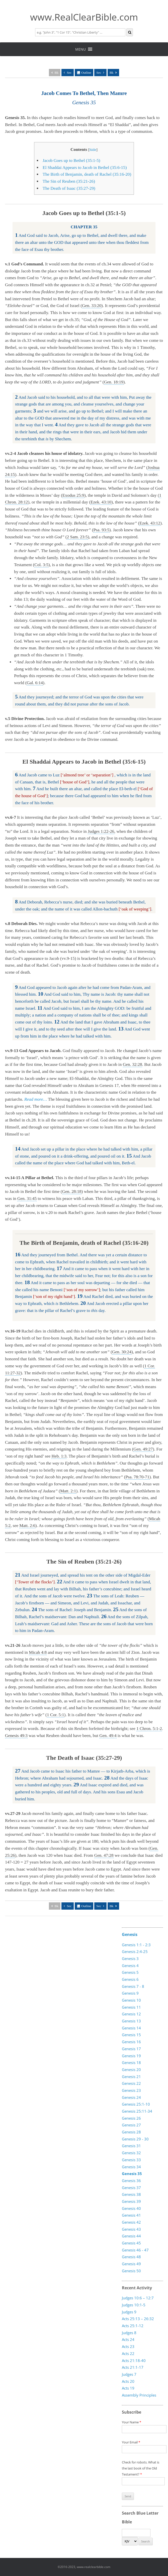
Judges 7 (129, 2374)
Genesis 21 (131, 2076)
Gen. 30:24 (121, 1352)
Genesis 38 (131, 2194)
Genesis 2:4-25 (135, 1951)
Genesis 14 (131, 2027)
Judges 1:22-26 (101, 831)
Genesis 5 (130, 1972)
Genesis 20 (131, 2069)
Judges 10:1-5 (133, 2304)
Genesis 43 (131, 2229)
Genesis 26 (131, 2118)
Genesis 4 (130, 1965)
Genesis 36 (131, 2180)
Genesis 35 (132, 2173)
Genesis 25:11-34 (137, 2111)
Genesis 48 (131, 2256)
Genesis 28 (131, 2131)
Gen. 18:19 (113, 382)
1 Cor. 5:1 (55, 1714)
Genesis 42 (131, 2222)
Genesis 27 (131, 2124)
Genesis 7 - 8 (133, 1986)
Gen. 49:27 (143, 1449)
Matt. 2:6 (27, 1525)
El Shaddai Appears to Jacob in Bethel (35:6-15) (85, 167)
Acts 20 (128, 2381)
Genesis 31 (131, 2145)
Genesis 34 (131, 2166)
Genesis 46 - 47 (135, 2249)
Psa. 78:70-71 (137, 1477)
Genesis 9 (130, 1993)
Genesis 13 (131, 2020)
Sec (69, 72)
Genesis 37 (131, 2187)
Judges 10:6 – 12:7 (138, 2297)
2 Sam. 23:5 (77, 537)
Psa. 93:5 (101, 530)
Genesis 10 (131, 2000)
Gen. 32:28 (132, 1064)
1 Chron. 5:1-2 (149, 1728)
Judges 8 (129, 2332)
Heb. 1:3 (58, 1456)
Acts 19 (128, 2388)
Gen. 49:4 (107, 1735)
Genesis (129, 1934)
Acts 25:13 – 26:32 (138, 2318)
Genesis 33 (131, 2159)
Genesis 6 (130, 1979)
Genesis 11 (131, 2007)
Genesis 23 (131, 2090)
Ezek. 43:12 (149, 523)
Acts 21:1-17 (132, 2367)
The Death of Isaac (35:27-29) (69, 188)
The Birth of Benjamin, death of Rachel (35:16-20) (87, 174)
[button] (80, 49)
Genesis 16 (131, 2041)
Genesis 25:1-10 (136, 2104)
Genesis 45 (131, 2242)
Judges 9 (129, 2311)
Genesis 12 (131, 2013)
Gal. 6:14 (35, 682)
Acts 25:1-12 (132, 2325)
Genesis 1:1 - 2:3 (136, 1944)
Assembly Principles (139, 2395)
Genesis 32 (131, 2152)
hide (93, 149)
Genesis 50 (131, 2270)
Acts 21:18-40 (134, 2360)
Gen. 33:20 (91, 305)
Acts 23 (128, 2346)
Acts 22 (128, 2353)
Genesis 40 (131, 2208)
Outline (86, 72)
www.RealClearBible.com (84, 17)
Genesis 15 (131, 2034)
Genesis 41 (131, 2215)
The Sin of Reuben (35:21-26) (69, 181)
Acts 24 (128, 2339)
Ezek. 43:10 (101, 502)
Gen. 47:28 (104, 1855)
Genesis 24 (131, 2097)
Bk (57, 72)
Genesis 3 (130, 1958)
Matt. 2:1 (68, 1491)
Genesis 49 (131, 2263)
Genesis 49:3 (16, 1735)
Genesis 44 (131, 2235)
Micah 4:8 (38, 1652)
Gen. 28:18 (71, 1191)
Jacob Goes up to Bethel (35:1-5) (71, 160)
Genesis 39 (131, 2201)
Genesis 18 (131, 2062)
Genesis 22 (131, 2083)
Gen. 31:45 (27, 1198)
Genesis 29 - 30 (135, 2138)
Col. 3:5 (41, 564)
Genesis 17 (131, 2048)
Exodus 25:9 (73, 495)
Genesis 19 (131, 2055)
